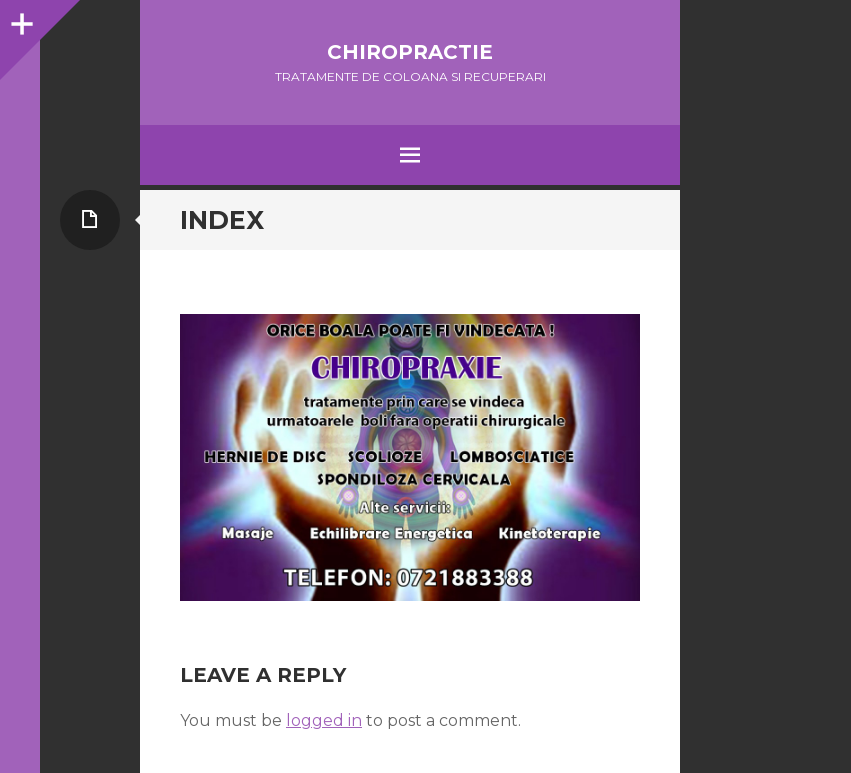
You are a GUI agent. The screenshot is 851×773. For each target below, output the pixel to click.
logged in (324, 720)
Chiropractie (410, 52)
